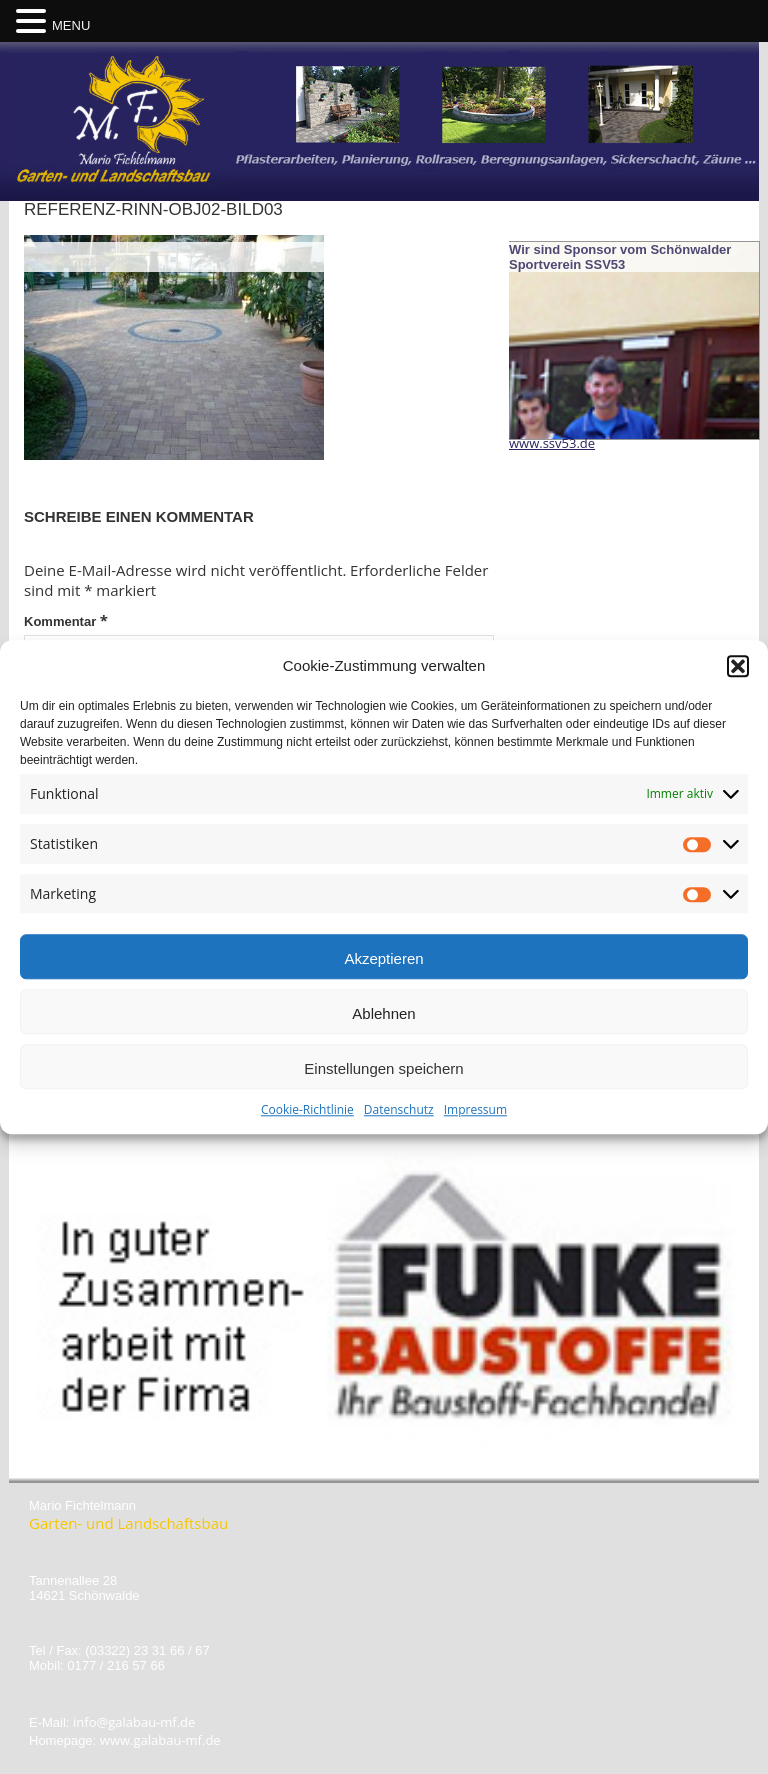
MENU (71, 25)
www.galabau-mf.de (160, 1740)
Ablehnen (383, 1019)
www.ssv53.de (552, 443)
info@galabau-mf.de (134, 1722)
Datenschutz (399, 1115)
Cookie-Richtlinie (307, 1115)
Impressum (475, 1115)
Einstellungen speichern (383, 1074)
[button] (738, 672)
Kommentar (66, 620)
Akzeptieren (383, 964)
